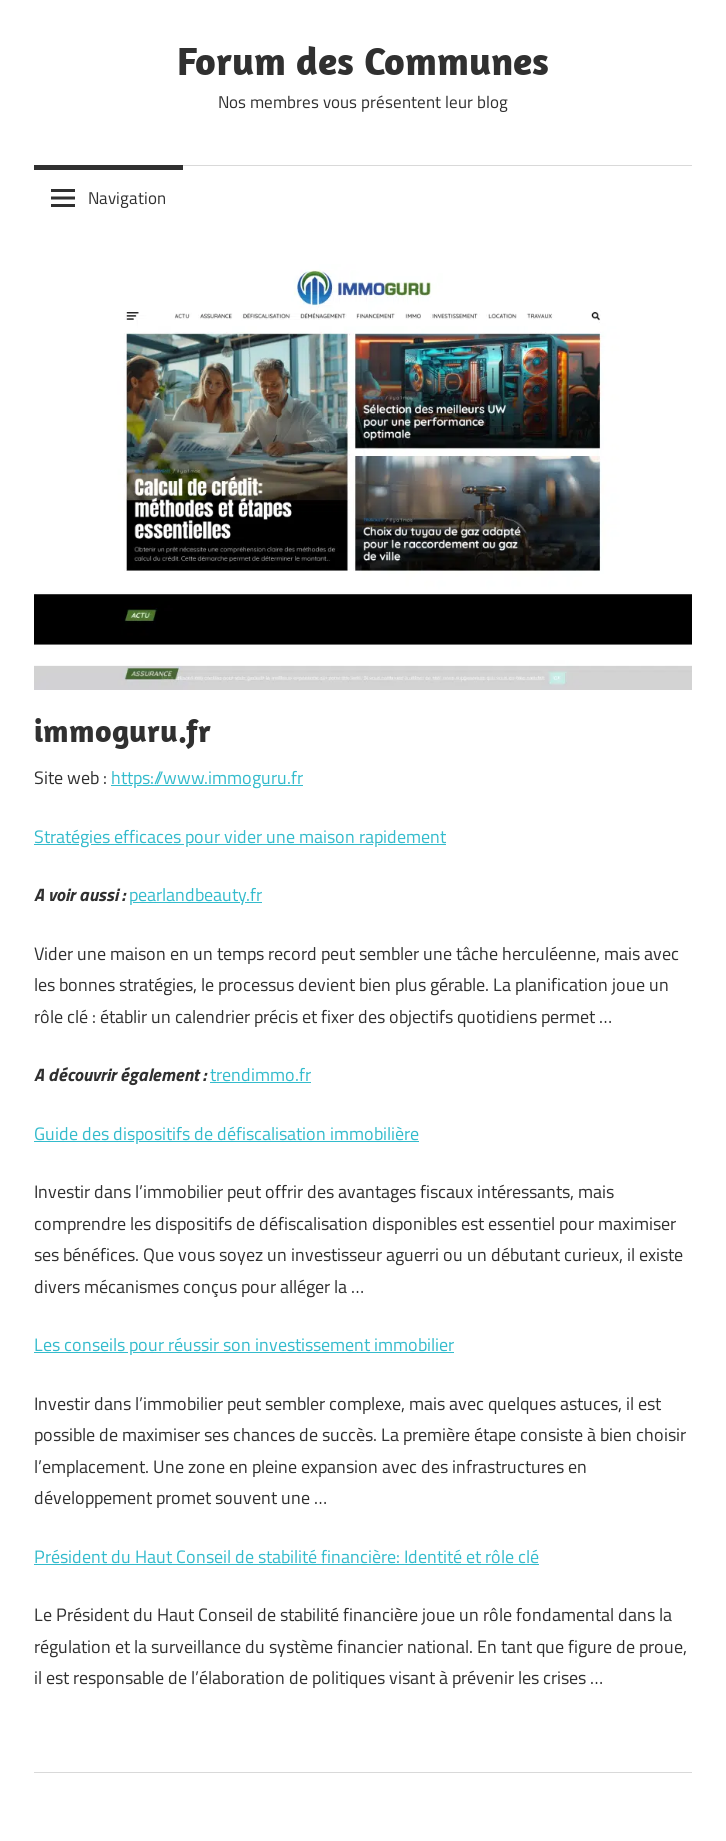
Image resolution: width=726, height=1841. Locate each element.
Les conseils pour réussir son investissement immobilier (244, 1344)
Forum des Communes (363, 60)
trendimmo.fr (260, 1074)
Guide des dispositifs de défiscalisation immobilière (226, 1133)
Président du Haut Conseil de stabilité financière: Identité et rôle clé (286, 1556)
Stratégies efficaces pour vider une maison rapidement (240, 836)
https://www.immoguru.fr (207, 777)
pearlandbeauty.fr (195, 894)
